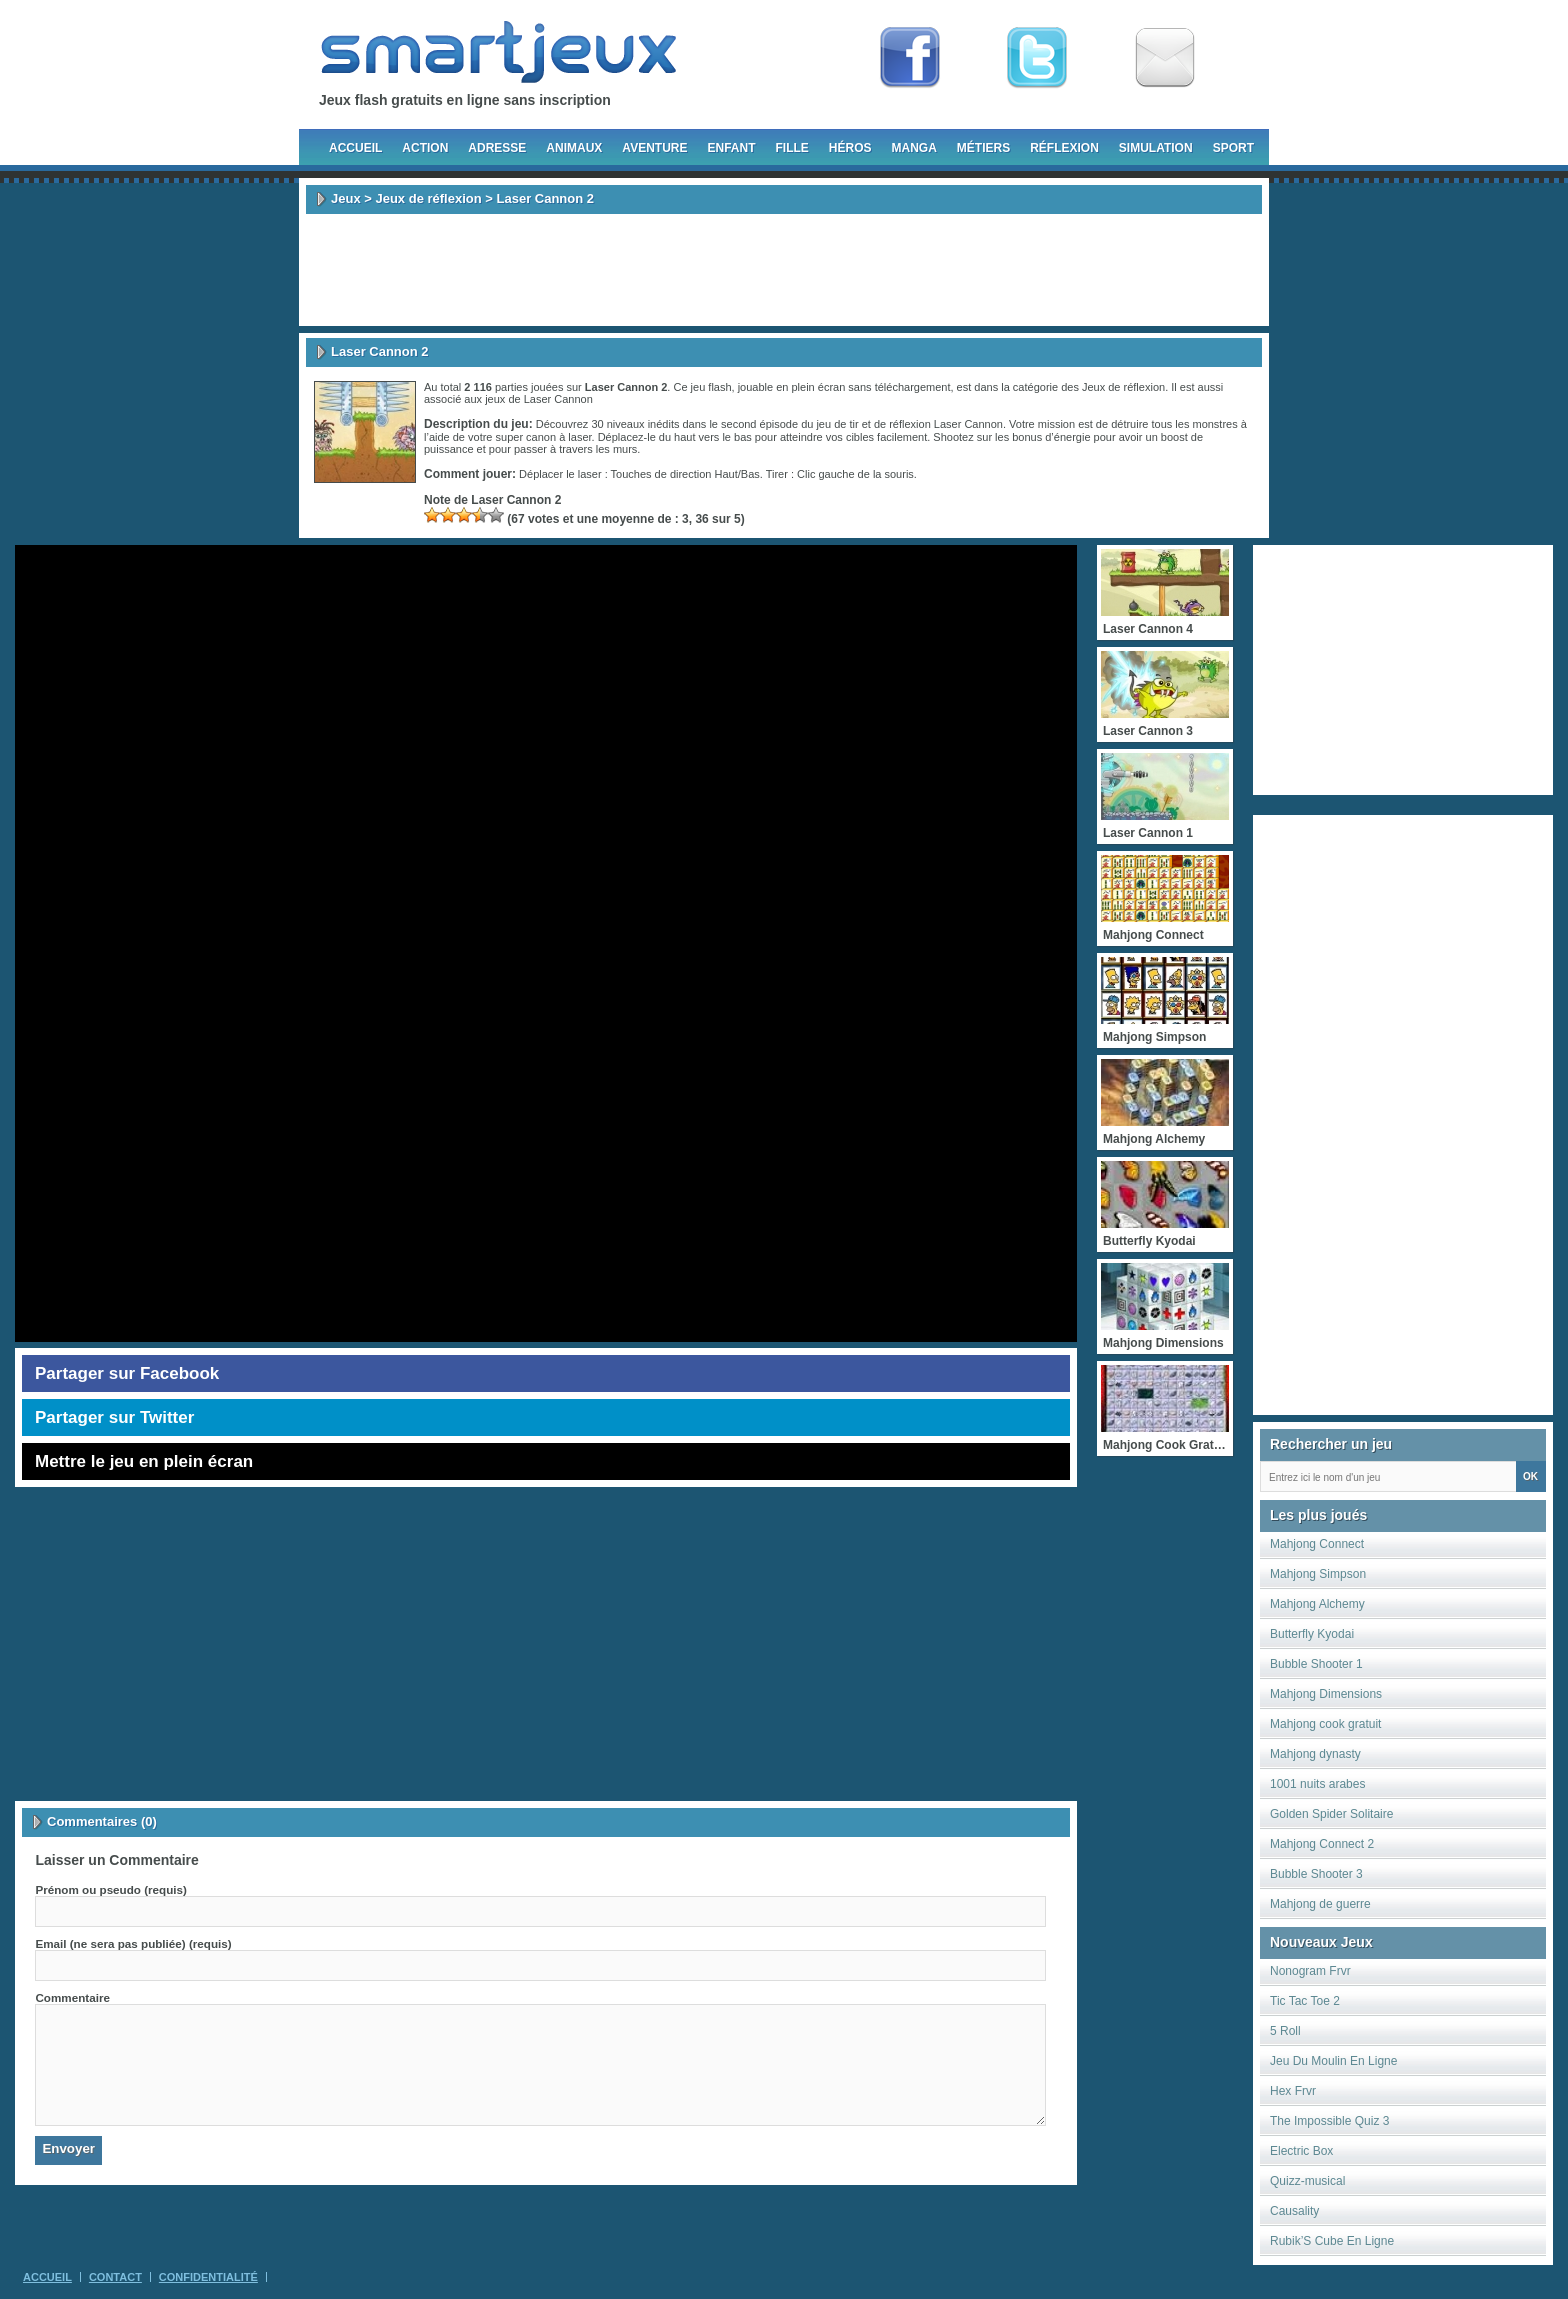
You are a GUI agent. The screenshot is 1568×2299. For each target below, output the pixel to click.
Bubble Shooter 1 (1316, 1664)
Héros (850, 148)
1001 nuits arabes (1317, 1784)
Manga (914, 148)
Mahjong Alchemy (1317, 1604)
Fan (910, 58)
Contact (115, 2277)
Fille (791, 148)
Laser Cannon (558, 399)
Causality (1294, 2211)
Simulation (1156, 148)
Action (425, 148)
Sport (1233, 148)
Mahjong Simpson (1318, 1574)
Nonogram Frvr (1310, 1971)
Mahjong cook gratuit (1325, 1724)
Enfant (731, 148)
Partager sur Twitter (114, 1417)
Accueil (355, 148)
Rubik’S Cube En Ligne (1332, 2241)
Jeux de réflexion (428, 198)
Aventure (654, 148)
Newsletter (1165, 58)
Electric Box (1301, 2151)
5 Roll (1285, 2031)
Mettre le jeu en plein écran (144, 1461)
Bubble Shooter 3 (1316, 1874)
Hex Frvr (1293, 2091)
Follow (1037, 58)
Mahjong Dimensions (1326, 1694)
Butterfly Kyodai (1312, 1634)
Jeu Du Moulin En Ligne (1333, 2061)
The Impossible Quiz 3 (1329, 2121)
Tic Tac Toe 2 (1305, 2001)
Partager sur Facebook (127, 1373)
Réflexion (1064, 148)
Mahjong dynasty (1315, 1754)
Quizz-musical (1307, 2181)
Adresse (497, 148)
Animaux (574, 148)
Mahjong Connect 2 (1322, 1844)
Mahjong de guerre (1320, 1904)
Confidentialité (208, 2277)
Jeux (346, 198)
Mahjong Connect (1317, 1544)
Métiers (983, 148)
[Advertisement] (784, 270)
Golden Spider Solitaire (1331, 1814)
